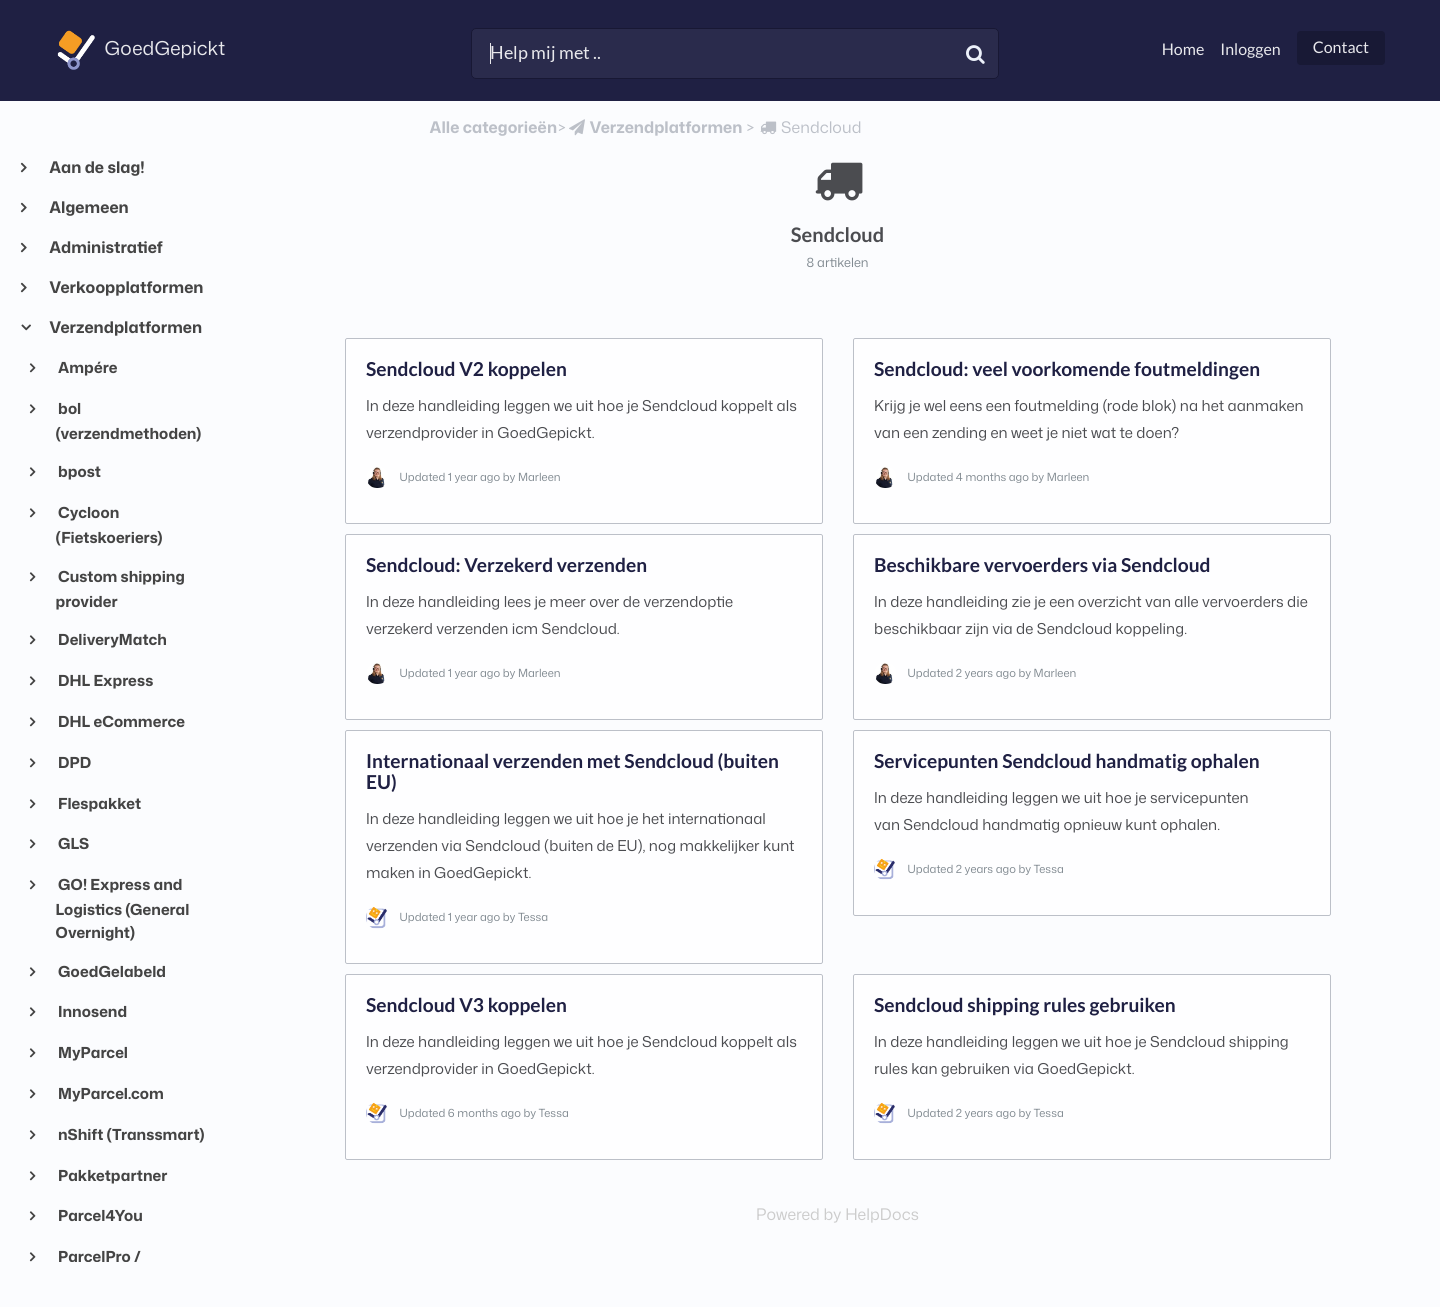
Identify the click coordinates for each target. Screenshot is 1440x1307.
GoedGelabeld (111, 971)
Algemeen (88, 208)
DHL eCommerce (120, 721)
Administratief (105, 248)
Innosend (92, 1011)
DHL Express (105, 680)
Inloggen (1250, 49)
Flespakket (98, 803)
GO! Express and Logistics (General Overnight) (123, 908)
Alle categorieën (493, 128)
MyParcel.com (110, 1093)
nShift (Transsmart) (130, 1134)
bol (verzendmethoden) (129, 420)
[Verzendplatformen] (654, 128)
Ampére (87, 367)
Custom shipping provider (120, 588)
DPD (73, 762)
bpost (78, 471)
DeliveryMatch (111, 639)
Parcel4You (99, 1215)
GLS (72, 843)
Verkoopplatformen (125, 288)
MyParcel (92, 1052)
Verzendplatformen (125, 328)
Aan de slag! (96, 168)
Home (1183, 49)
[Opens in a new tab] (837, 1215)
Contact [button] (1341, 47)
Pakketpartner (112, 1175)
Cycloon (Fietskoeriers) (109, 524)
